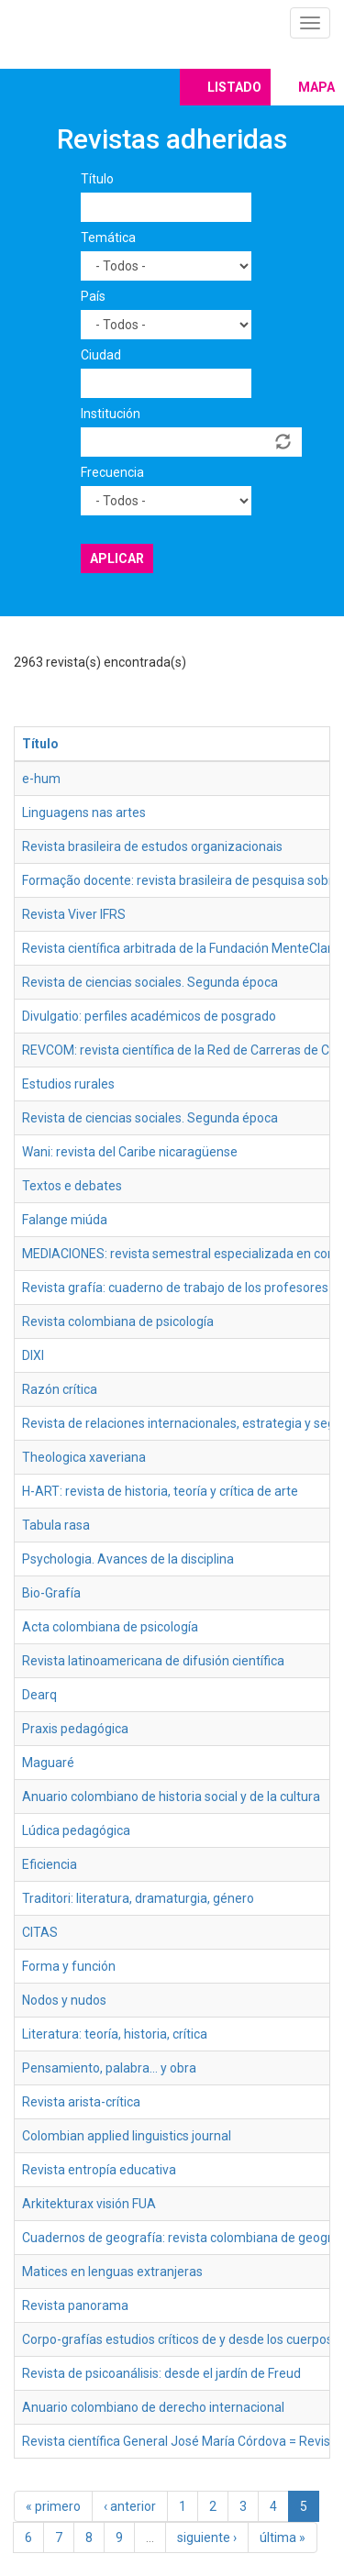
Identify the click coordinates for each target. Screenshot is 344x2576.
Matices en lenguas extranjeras (112, 2271)
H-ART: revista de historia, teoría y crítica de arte (160, 1491)
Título (97, 178)
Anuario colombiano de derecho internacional (153, 2407)
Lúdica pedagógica (76, 1830)
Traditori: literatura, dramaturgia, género (138, 1898)
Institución (110, 413)
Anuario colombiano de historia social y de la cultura (171, 1796)
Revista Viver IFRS (74, 914)
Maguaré (48, 1762)
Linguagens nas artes (84, 812)
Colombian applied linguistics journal (126, 2135)
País (93, 296)
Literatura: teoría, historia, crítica (114, 2034)
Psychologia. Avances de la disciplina (128, 1559)
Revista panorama (75, 2305)
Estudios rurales (68, 1084)
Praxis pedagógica (75, 1728)
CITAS (40, 1932)
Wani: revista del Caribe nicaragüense (130, 1151)
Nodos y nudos (64, 2000)
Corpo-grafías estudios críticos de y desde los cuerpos (177, 2339)
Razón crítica (59, 1389)
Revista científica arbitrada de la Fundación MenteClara (180, 948)
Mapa (316, 87)
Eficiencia (49, 1864)
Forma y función (69, 1966)
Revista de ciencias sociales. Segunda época (150, 982)
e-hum (41, 778)
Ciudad (101, 355)
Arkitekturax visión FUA (89, 2203)
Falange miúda (64, 1219)
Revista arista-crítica (81, 2102)
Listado (234, 87)
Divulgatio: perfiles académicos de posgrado (149, 1016)
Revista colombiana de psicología (118, 1321)
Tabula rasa (56, 1525)
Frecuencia (112, 472)
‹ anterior (130, 2506)
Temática (108, 237)
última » (282, 2537)
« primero (53, 2506)
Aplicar (117, 558)
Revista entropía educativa (99, 2169)
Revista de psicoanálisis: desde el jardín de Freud (161, 2373)
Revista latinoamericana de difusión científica (153, 1660)
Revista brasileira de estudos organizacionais (152, 846)
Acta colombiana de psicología (110, 1627)
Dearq (39, 1694)
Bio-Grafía (51, 1593)
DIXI (33, 1355)
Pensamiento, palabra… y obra (109, 2068)
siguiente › (207, 2537)
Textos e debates (72, 1185)
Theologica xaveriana (84, 1457)
